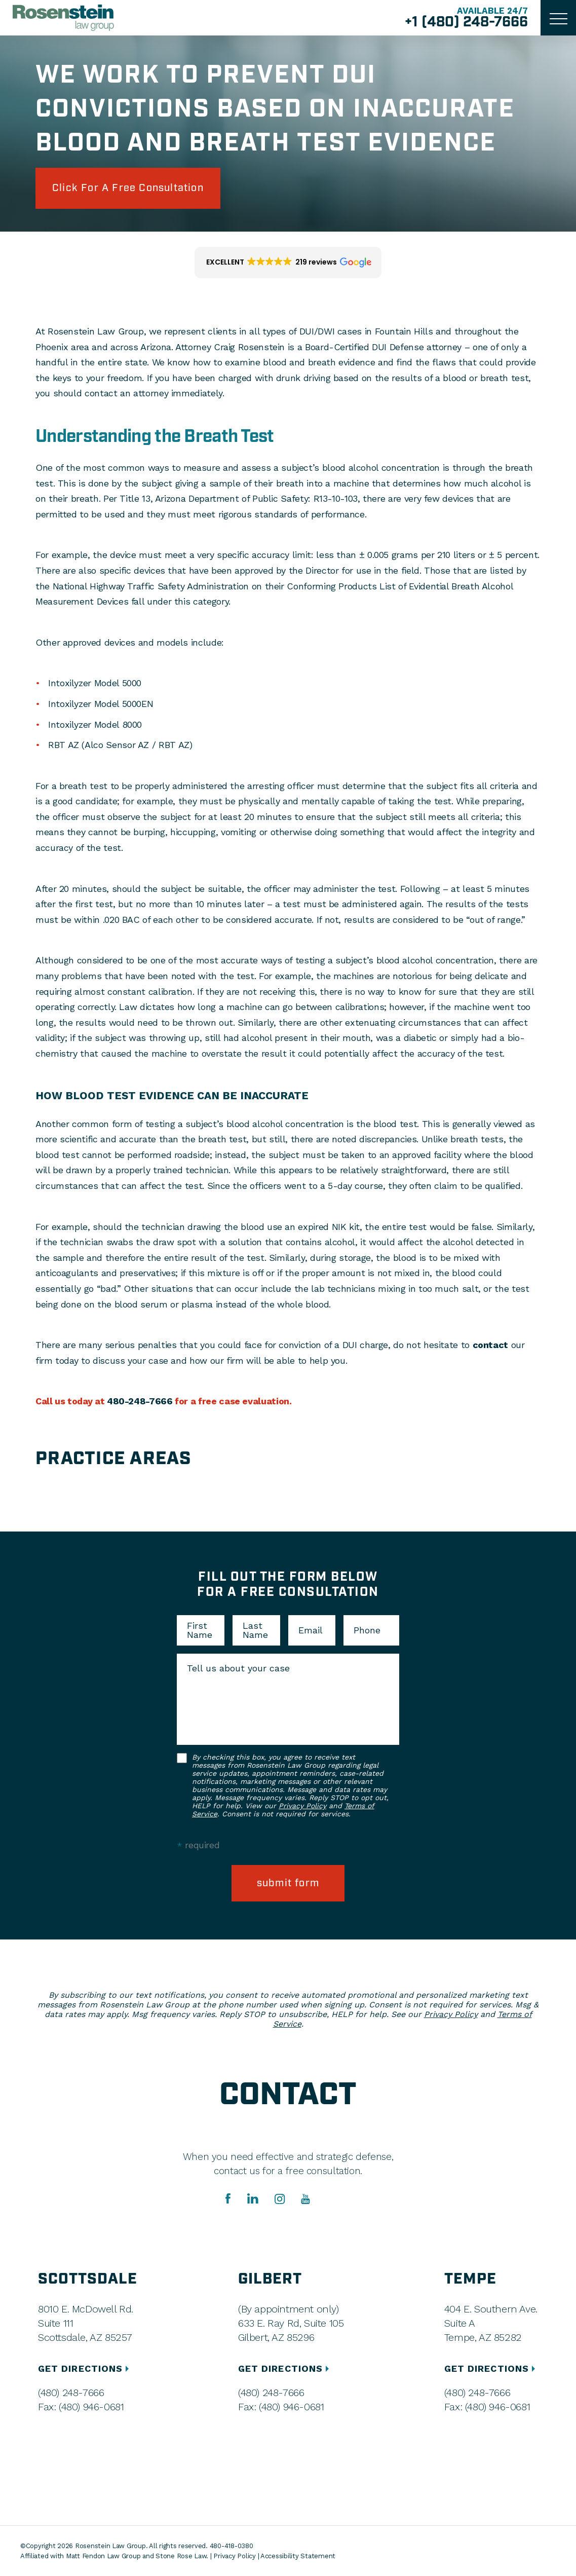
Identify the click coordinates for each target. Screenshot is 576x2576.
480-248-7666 (140, 1401)
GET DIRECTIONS (85, 2368)
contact (490, 1344)
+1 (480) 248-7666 (466, 22)
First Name (199, 1630)
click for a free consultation (128, 188)
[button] (288, 262)
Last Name (255, 1630)
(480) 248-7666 (71, 2392)
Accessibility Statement (297, 2556)
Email (310, 1630)
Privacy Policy (302, 1806)
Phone (367, 1630)
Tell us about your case (238, 1668)
